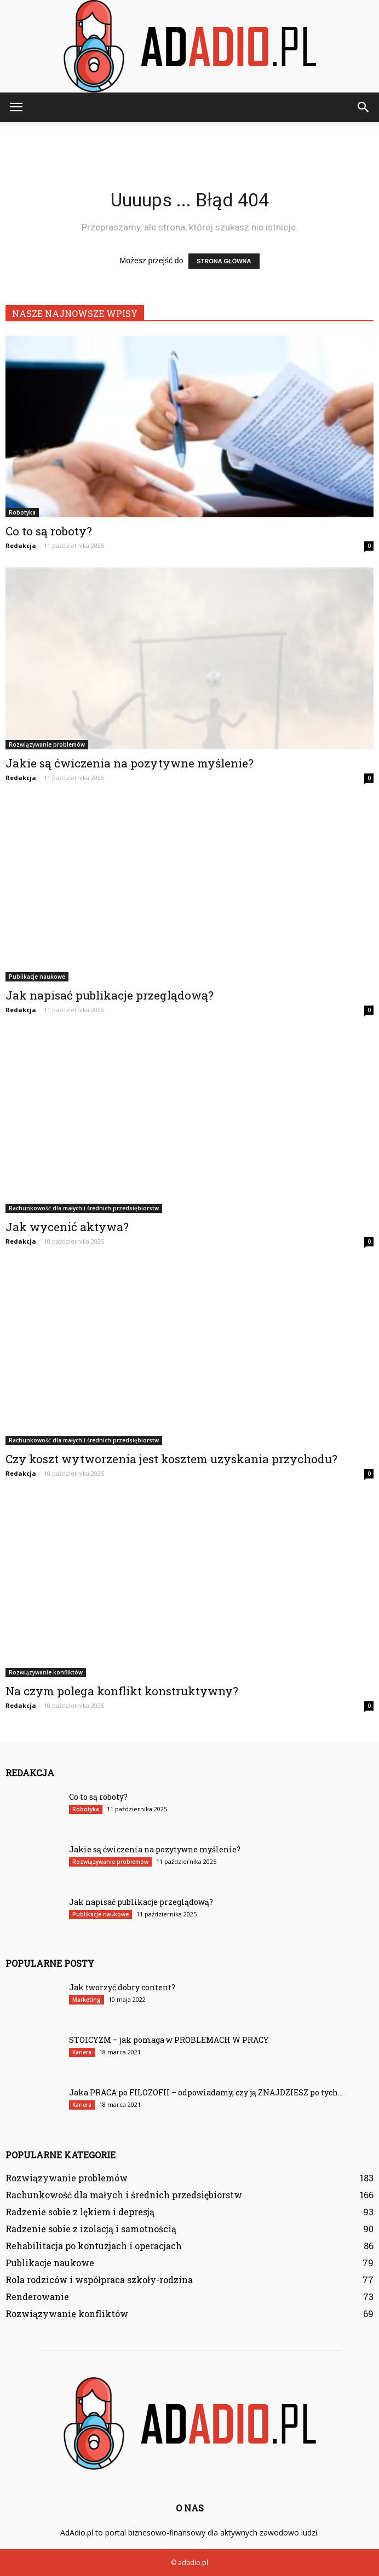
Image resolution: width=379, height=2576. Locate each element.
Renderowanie (37, 2296)
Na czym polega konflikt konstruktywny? (121, 1691)
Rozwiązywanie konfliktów (46, 1672)
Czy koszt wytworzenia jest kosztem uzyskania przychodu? (171, 1458)
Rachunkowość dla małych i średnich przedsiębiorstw (84, 1208)
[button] (363, 107)
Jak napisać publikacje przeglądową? (109, 995)
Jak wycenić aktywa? (67, 1226)
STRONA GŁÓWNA (224, 261)
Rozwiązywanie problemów (47, 744)
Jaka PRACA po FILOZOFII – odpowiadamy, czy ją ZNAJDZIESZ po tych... (206, 2092)
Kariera (81, 2052)
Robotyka (22, 512)
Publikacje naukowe (37, 976)
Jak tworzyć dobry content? (122, 1987)
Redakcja (20, 545)
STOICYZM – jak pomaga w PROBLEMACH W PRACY (169, 2040)
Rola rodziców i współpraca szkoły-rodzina (99, 2279)
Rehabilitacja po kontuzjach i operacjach (93, 2245)
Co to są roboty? (48, 531)
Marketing (86, 1999)
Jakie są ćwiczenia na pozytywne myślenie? (129, 763)
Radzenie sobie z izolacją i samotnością (90, 2228)
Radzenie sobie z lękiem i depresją (79, 2211)
